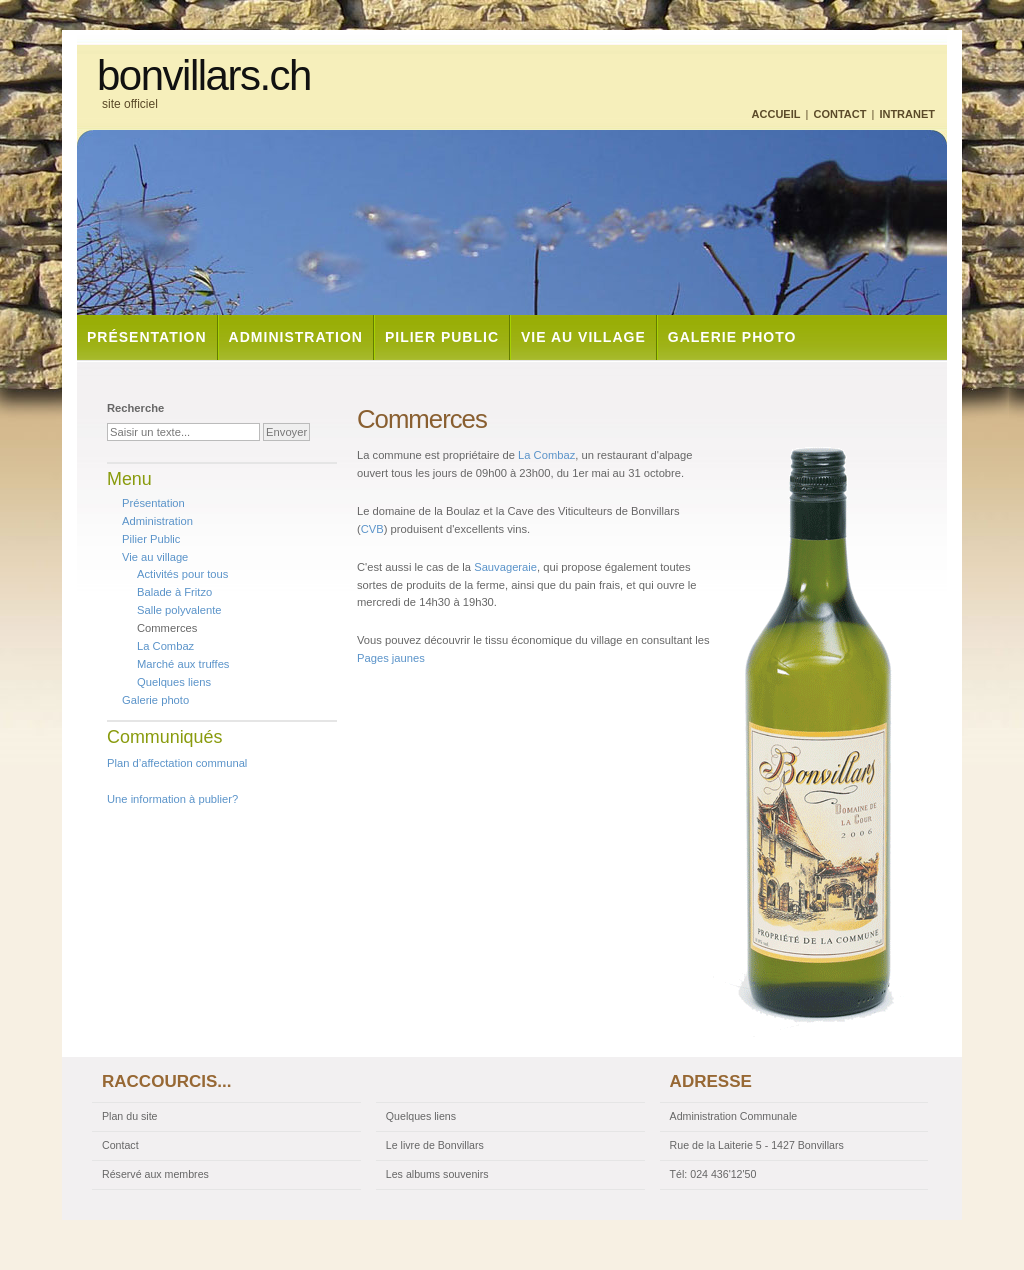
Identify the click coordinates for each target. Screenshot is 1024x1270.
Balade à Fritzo (174, 592)
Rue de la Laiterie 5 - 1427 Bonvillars (757, 1145)
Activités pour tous (182, 574)
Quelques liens (174, 682)
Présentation (147, 337)
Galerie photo (732, 337)
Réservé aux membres (155, 1174)
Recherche (135, 408)
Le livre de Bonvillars (435, 1145)
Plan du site (130, 1116)
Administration (296, 337)
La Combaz (546, 455)
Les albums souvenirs (437, 1174)
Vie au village (583, 337)
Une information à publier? (172, 799)
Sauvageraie (505, 567)
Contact (839, 114)
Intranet (907, 114)
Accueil (776, 114)
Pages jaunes (391, 658)
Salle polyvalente (179, 610)
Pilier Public (442, 337)
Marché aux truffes (183, 664)
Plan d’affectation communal (177, 763)
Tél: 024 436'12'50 (713, 1174)
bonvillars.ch (204, 75)
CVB (372, 529)
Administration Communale (734, 1116)
